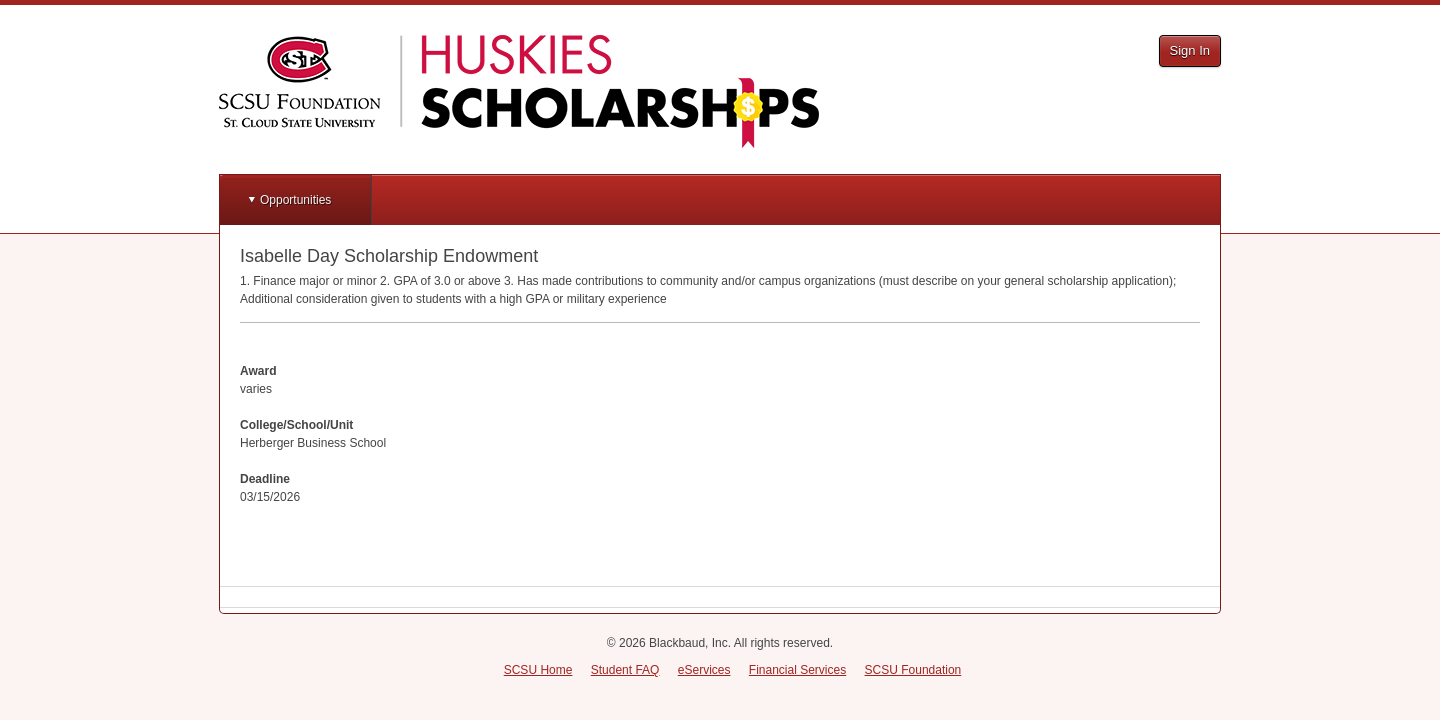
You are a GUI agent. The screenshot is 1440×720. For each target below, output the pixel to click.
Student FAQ (625, 670)
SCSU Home (538, 670)
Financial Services (797, 670)
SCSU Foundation (913, 670)
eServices (704, 670)
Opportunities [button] (295, 200)
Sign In (1190, 50)
